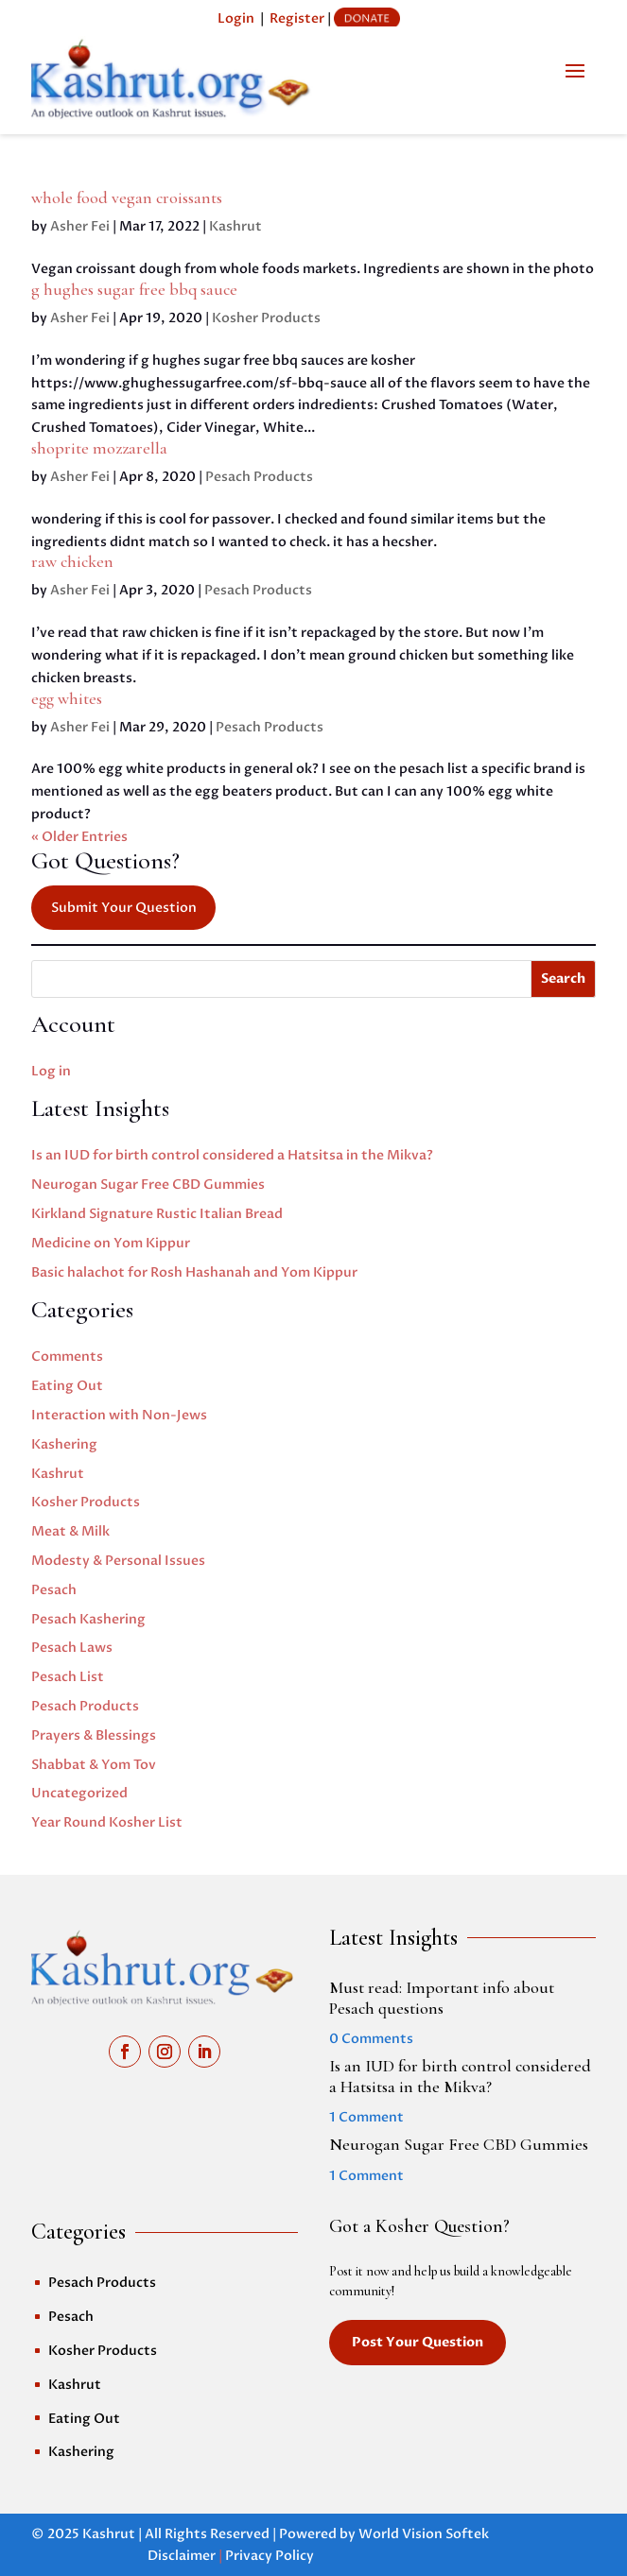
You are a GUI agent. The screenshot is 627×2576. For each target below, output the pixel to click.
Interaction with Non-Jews (119, 1415)
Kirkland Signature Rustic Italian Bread (157, 1214)
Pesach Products (259, 477)
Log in (51, 1071)
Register (297, 18)
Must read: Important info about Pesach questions (441, 1997)
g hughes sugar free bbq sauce (134, 289)
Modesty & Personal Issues (118, 1561)
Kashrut (235, 226)
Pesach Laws (72, 1648)
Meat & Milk (70, 1531)
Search (563, 978)
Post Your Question (417, 2342)
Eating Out (67, 1386)
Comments (67, 1356)
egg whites (66, 698)
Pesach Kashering (88, 1619)
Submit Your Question (124, 908)
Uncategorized (79, 1793)
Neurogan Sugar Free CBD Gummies (148, 1185)
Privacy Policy (269, 2556)
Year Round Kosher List (107, 1822)
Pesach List (67, 1677)
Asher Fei (80, 226)
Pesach (54, 1590)
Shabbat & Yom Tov (93, 1765)
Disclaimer (182, 2556)
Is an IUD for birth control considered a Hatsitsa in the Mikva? (232, 1155)
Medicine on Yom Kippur (110, 1243)
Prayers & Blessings (93, 1735)
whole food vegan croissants (126, 197)
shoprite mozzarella (99, 448)
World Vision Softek (423, 2534)
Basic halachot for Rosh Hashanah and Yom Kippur (194, 1272)
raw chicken (72, 561)
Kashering (64, 1444)
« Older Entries (79, 837)
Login (236, 18)
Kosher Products (266, 318)
